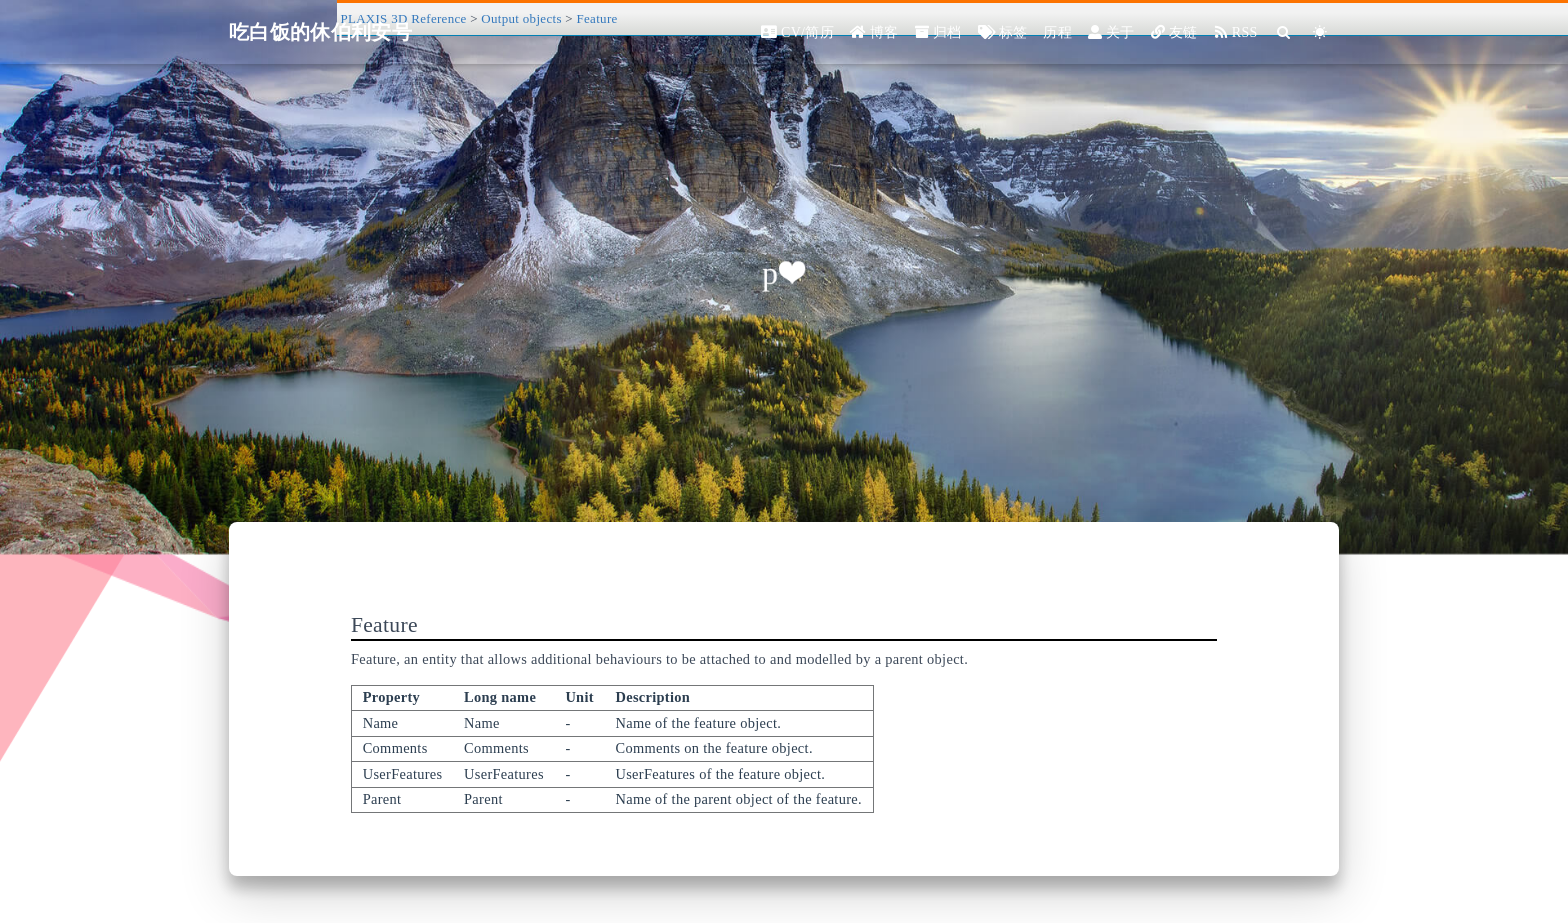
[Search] (1284, 32)
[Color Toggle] (1320, 32)
